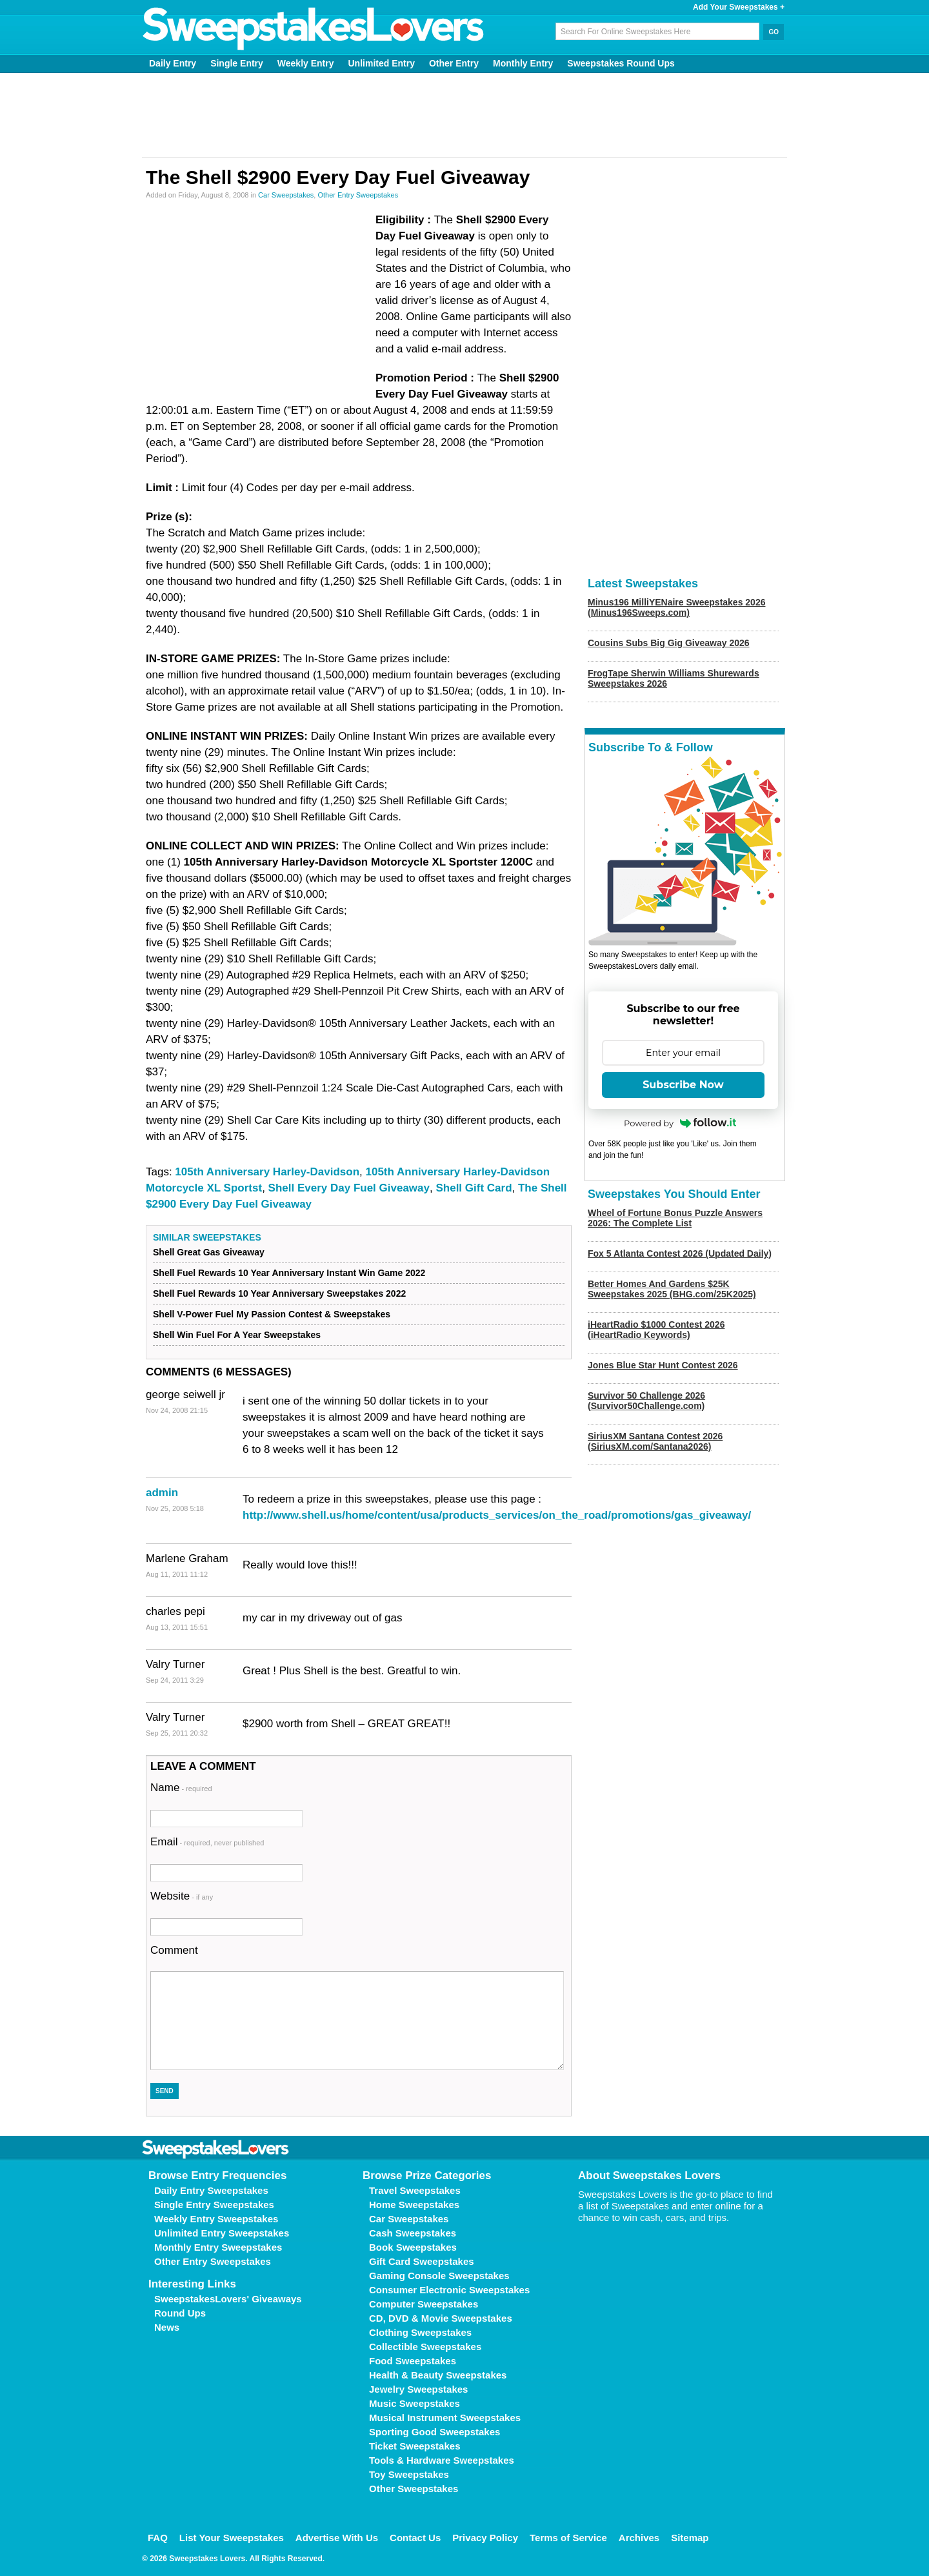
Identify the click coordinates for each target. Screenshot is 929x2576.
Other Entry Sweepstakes (357, 195)
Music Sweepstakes (414, 2403)
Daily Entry (172, 63)
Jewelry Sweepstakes (418, 2389)
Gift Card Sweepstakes (421, 2261)
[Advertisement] (464, 115)
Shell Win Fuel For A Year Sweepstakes (237, 1335)
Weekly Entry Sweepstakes (216, 2218)
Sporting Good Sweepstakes (434, 2431)
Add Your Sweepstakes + (738, 7)
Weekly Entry (305, 63)
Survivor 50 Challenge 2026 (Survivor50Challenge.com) (646, 1400)
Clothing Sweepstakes (420, 2332)
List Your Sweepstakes (231, 2537)
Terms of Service (568, 2537)
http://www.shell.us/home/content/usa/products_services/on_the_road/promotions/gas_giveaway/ (497, 1515)
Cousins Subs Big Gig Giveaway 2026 (669, 643)
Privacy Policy (485, 2537)
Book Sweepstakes (413, 2247)
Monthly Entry (523, 63)
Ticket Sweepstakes (414, 2445)
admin (162, 1492)
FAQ (158, 2537)
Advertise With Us (336, 2537)
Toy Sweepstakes (409, 2474)
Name (181, 1787)
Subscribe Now (683, 1085)
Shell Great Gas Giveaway (209, 1252)
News (166, 2327)
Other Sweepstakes (413, 2488)
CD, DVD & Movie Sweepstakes (440, 2318)
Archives (639, 2537)
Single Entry (236, 63)
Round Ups (180, 2312)
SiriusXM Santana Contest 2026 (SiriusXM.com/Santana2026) (655, 1441)
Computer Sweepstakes (423, 2303)
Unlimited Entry (381, 63)
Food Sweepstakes (412, 2360)
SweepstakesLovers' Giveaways (228, 2298)
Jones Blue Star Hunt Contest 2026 (663, 1365)
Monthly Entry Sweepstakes (218, 2247)
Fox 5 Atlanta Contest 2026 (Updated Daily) (680, 1253)
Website (181, 1896)
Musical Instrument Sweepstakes (445, 2417)
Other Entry (454, 63)
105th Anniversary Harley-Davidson (267, 1172)
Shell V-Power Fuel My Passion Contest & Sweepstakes (271, 1314)
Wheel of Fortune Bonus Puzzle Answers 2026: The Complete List (675, 1218)
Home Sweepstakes (414, 2204)
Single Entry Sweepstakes (214, 2204)
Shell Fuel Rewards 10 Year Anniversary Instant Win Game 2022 (289, 1273)
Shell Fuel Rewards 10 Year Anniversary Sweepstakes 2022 (279, 1293)
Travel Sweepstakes (415, 2190)
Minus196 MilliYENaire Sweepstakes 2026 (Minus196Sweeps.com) (676, 607)
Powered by (680, 1123)
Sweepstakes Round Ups (621, 63)
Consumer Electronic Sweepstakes (449, 2289)
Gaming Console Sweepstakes (439, 2275)
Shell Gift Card (473, 1188)
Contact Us (415, 2537)
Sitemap (689, 2537)
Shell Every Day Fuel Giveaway (349, 1188)
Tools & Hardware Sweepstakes (441, 2460)
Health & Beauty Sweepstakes (437, 2374)
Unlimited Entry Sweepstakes (221, 2232)
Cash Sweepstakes (412, 2232)
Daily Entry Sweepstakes (211, 2190)
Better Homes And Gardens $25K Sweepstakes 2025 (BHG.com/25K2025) (672, 1289)
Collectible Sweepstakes (425, 2346)
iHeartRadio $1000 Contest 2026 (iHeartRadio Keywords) (656, 1329)
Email (207, 1842)
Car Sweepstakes (286, 195)
